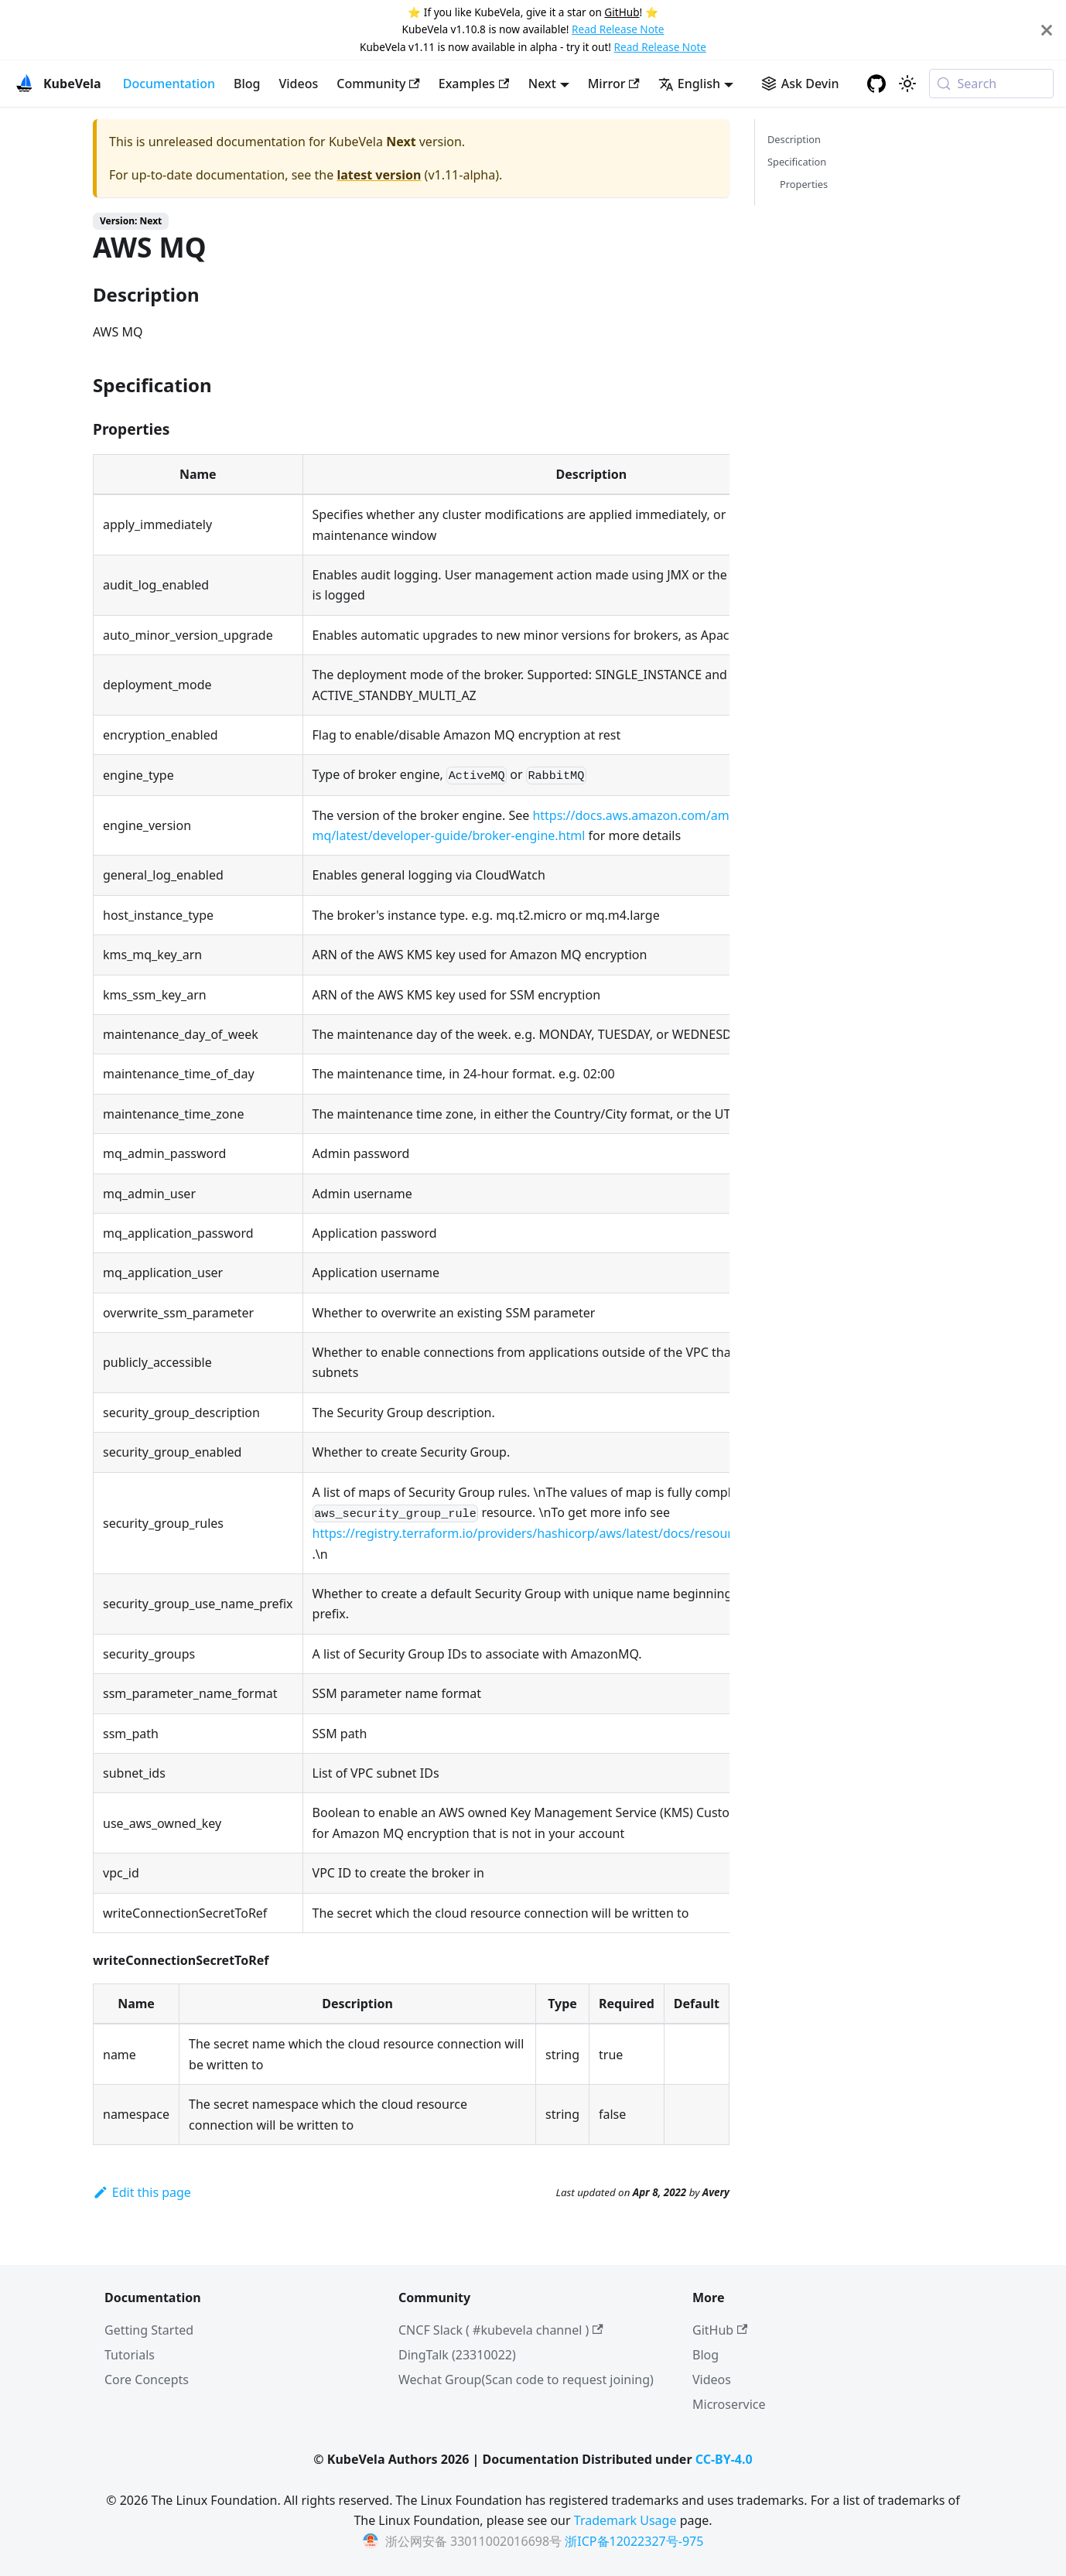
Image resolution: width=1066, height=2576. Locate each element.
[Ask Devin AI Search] (800, 83)
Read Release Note (618, 29)
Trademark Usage (625, 2520)
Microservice (729, 2404)
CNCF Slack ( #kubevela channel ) (500, 2330)
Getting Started (148, 2330)
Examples (474, 83)
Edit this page (142, 2192)
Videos (298, 83)
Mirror (614, 83)
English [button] (689, 83)
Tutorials (129, 2354)
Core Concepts (146, 2379)
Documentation (169, 83)
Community (378, 83)
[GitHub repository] (876, 83)
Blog (247, 83)
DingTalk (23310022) (457, 2354)
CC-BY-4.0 (724, 2459)
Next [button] (542, 83)
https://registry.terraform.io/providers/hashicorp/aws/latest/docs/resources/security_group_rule (592, 1533)
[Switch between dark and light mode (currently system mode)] (907, 83)
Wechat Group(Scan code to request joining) (526, 2379)
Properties (804, 184)
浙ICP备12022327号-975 (634, 2541)
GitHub (621, 12)
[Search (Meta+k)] (991, 83)
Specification (796, 162)
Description (794, 139)
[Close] (1046, 30)
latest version (379, 174)
